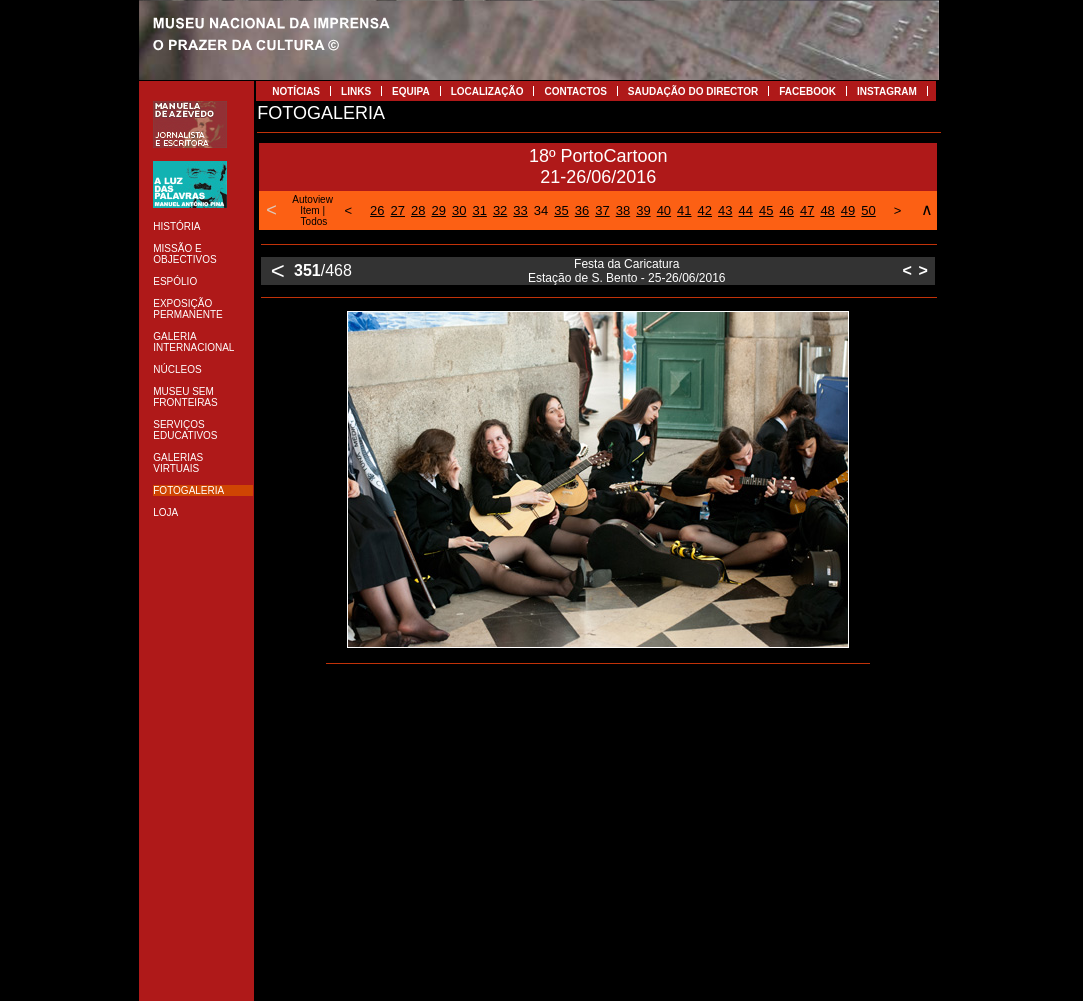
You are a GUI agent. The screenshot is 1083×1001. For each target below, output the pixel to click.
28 (418, 210)
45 (766, 210)
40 (664, 210)
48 (827, 210)
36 (582, 210)
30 (459, 210)
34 (541, 210)
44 (746, 210)
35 (561, 210)
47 (807, 210)
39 (643, 210)
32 (500, 210)
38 (623, 210)
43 (725, 210)
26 (377, 210)
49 (848, 210)
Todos (314, 221)
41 (684, 210)
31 (479, 210)
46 (786, 210)
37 (602, 210)
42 (705, 210)
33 (520, 210)
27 (398, 210)
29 (438, 210)
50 (868, 210)
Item (309, 210)
